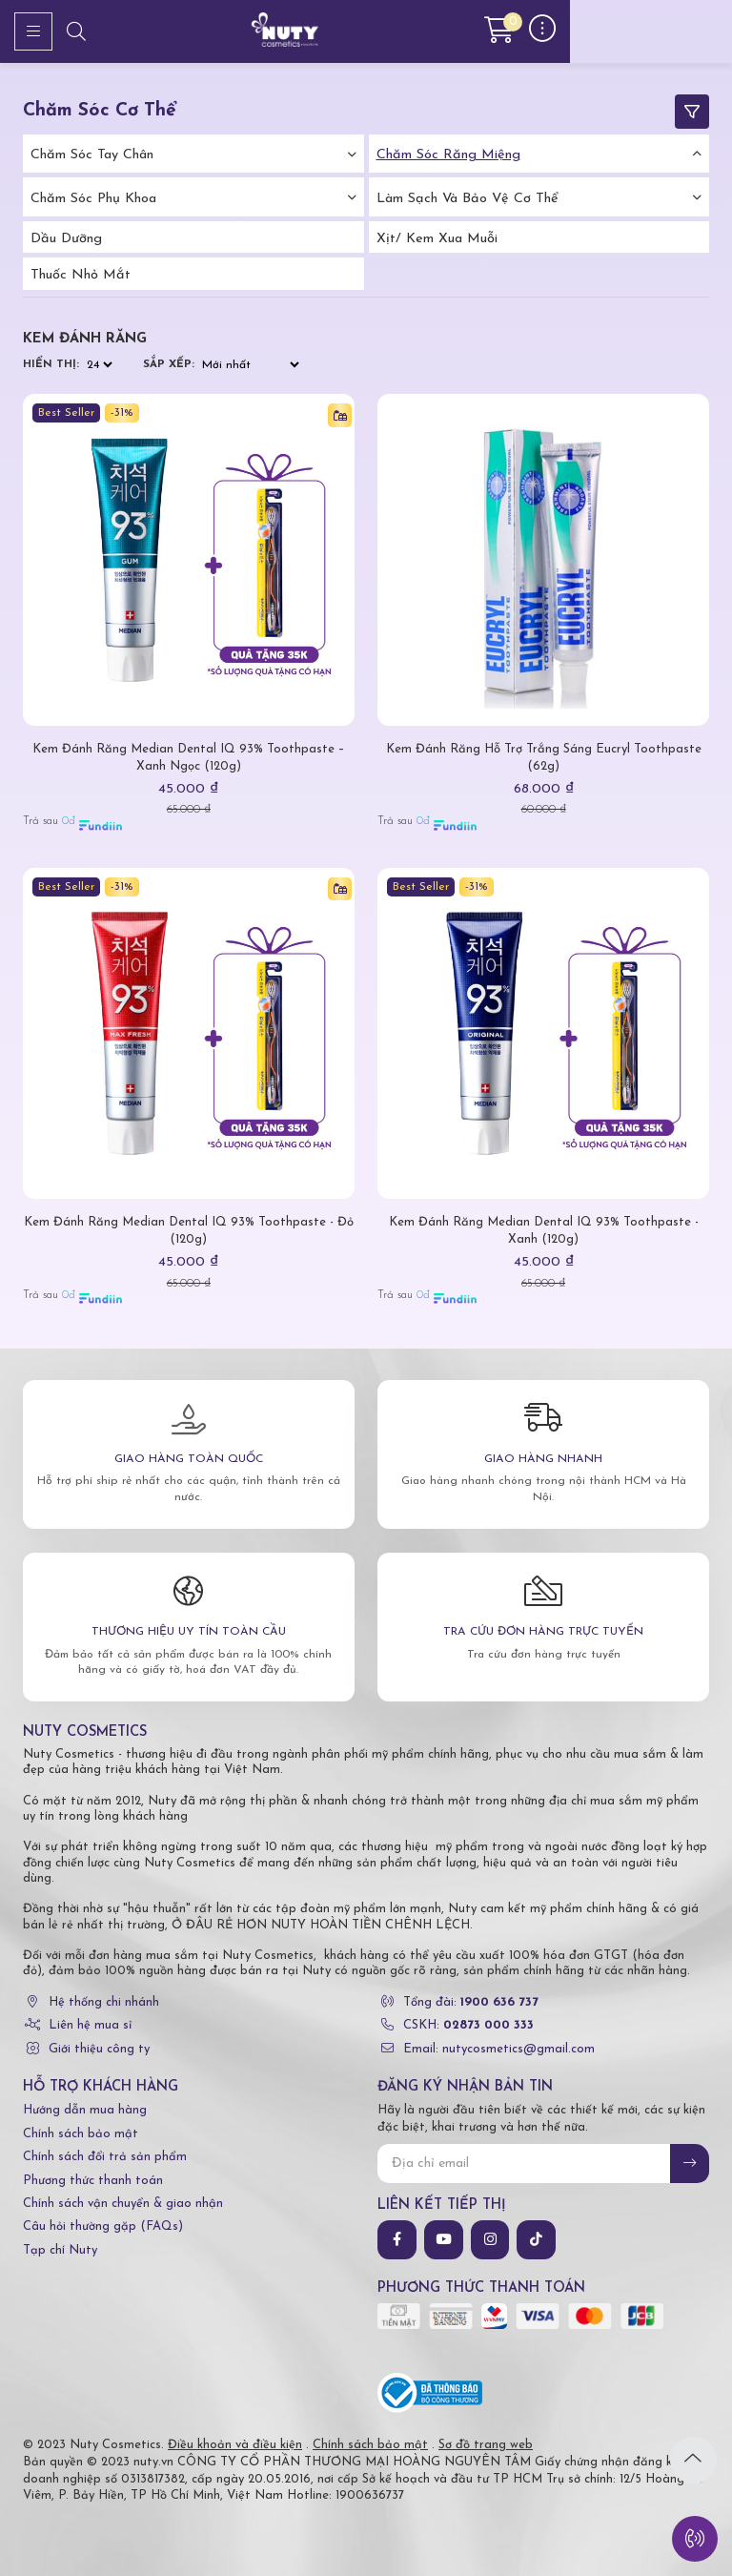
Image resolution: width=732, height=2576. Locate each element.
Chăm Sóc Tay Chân (91, 155)
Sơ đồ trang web (485, 2445)
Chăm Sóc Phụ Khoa (93, 199)
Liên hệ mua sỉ (90, 2025)
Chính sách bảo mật (80, 2134)
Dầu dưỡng (66, 239)
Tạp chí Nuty (60, 2250)
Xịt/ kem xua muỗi (437, 239)
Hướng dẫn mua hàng (85, 2110)
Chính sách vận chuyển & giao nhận (123, 2203)
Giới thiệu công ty (99, 2049)
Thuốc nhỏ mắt (80, 275)
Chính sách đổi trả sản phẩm (105, 2157)
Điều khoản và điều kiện (235, 2445)
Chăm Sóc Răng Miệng (448, 155)
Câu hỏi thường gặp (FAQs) (103, 2226)
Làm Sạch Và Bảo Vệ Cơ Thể (467, 199)
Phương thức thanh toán (93, 2180)
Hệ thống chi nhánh (104, 2002)
